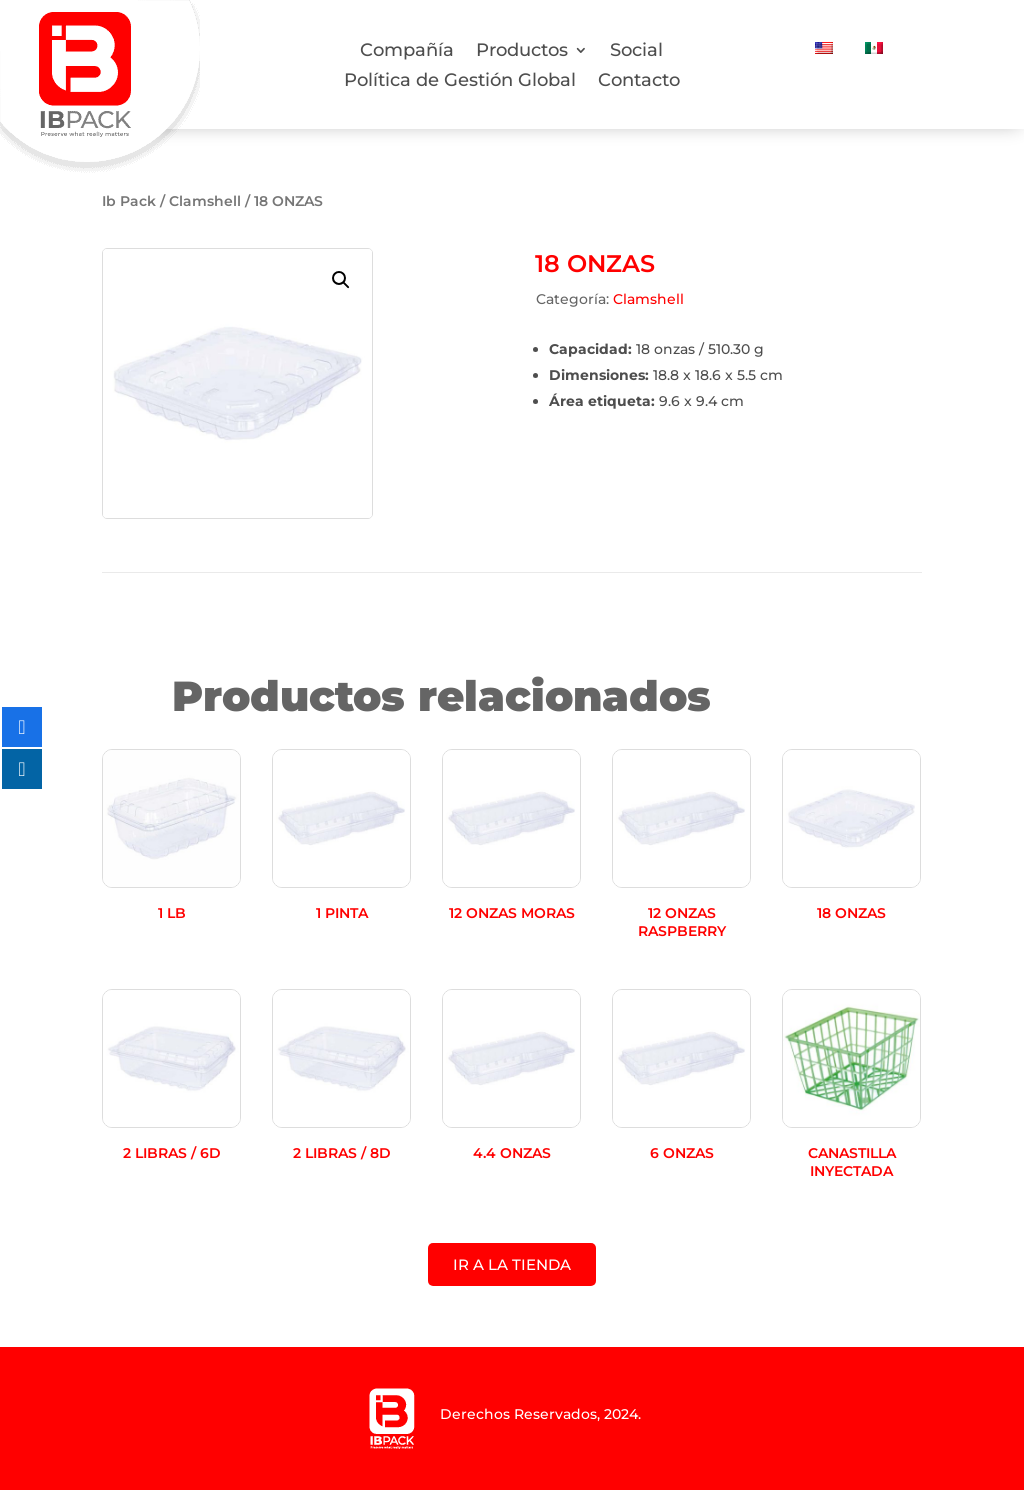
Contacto (639, 82)
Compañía (407, 52)
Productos (522, 52)
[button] (341, 280)
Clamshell (205, 201)
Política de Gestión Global (460, 82)
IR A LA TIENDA (512, 1265)
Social (636, 52)
